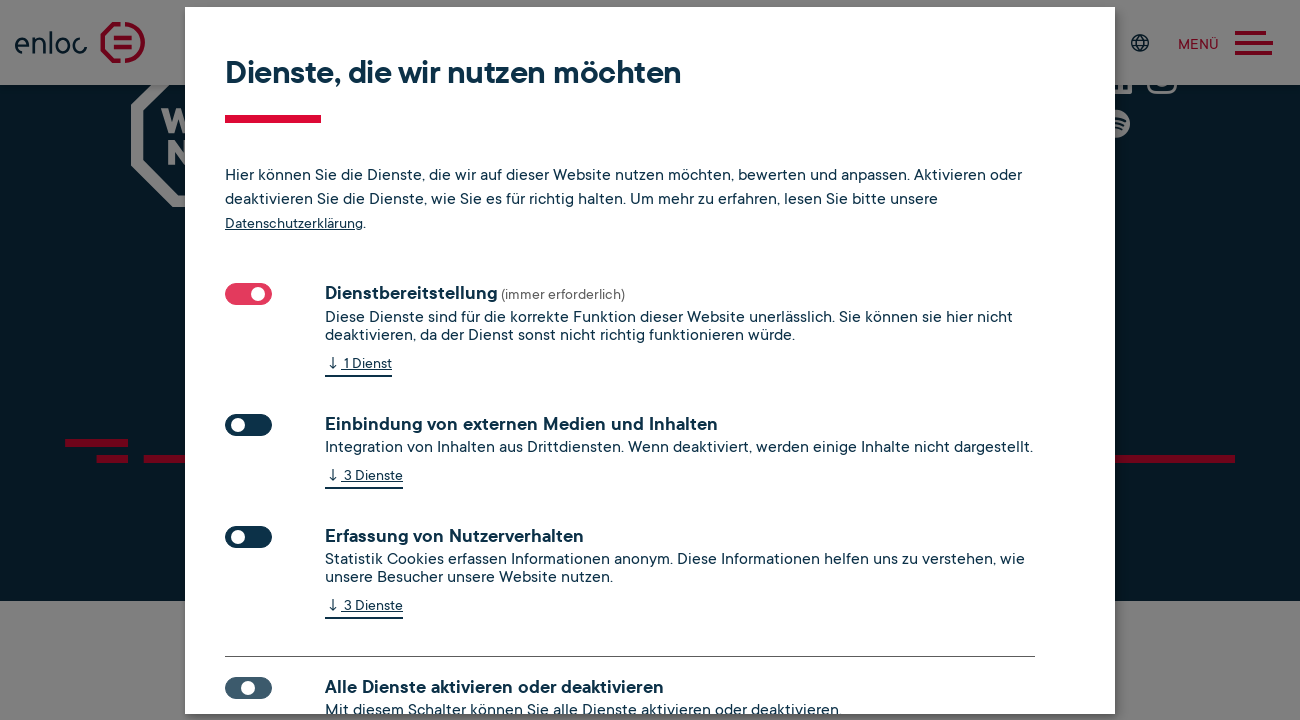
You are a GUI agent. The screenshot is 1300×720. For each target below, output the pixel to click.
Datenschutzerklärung (294, 223)
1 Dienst (358, 364)
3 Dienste (364, 476)
